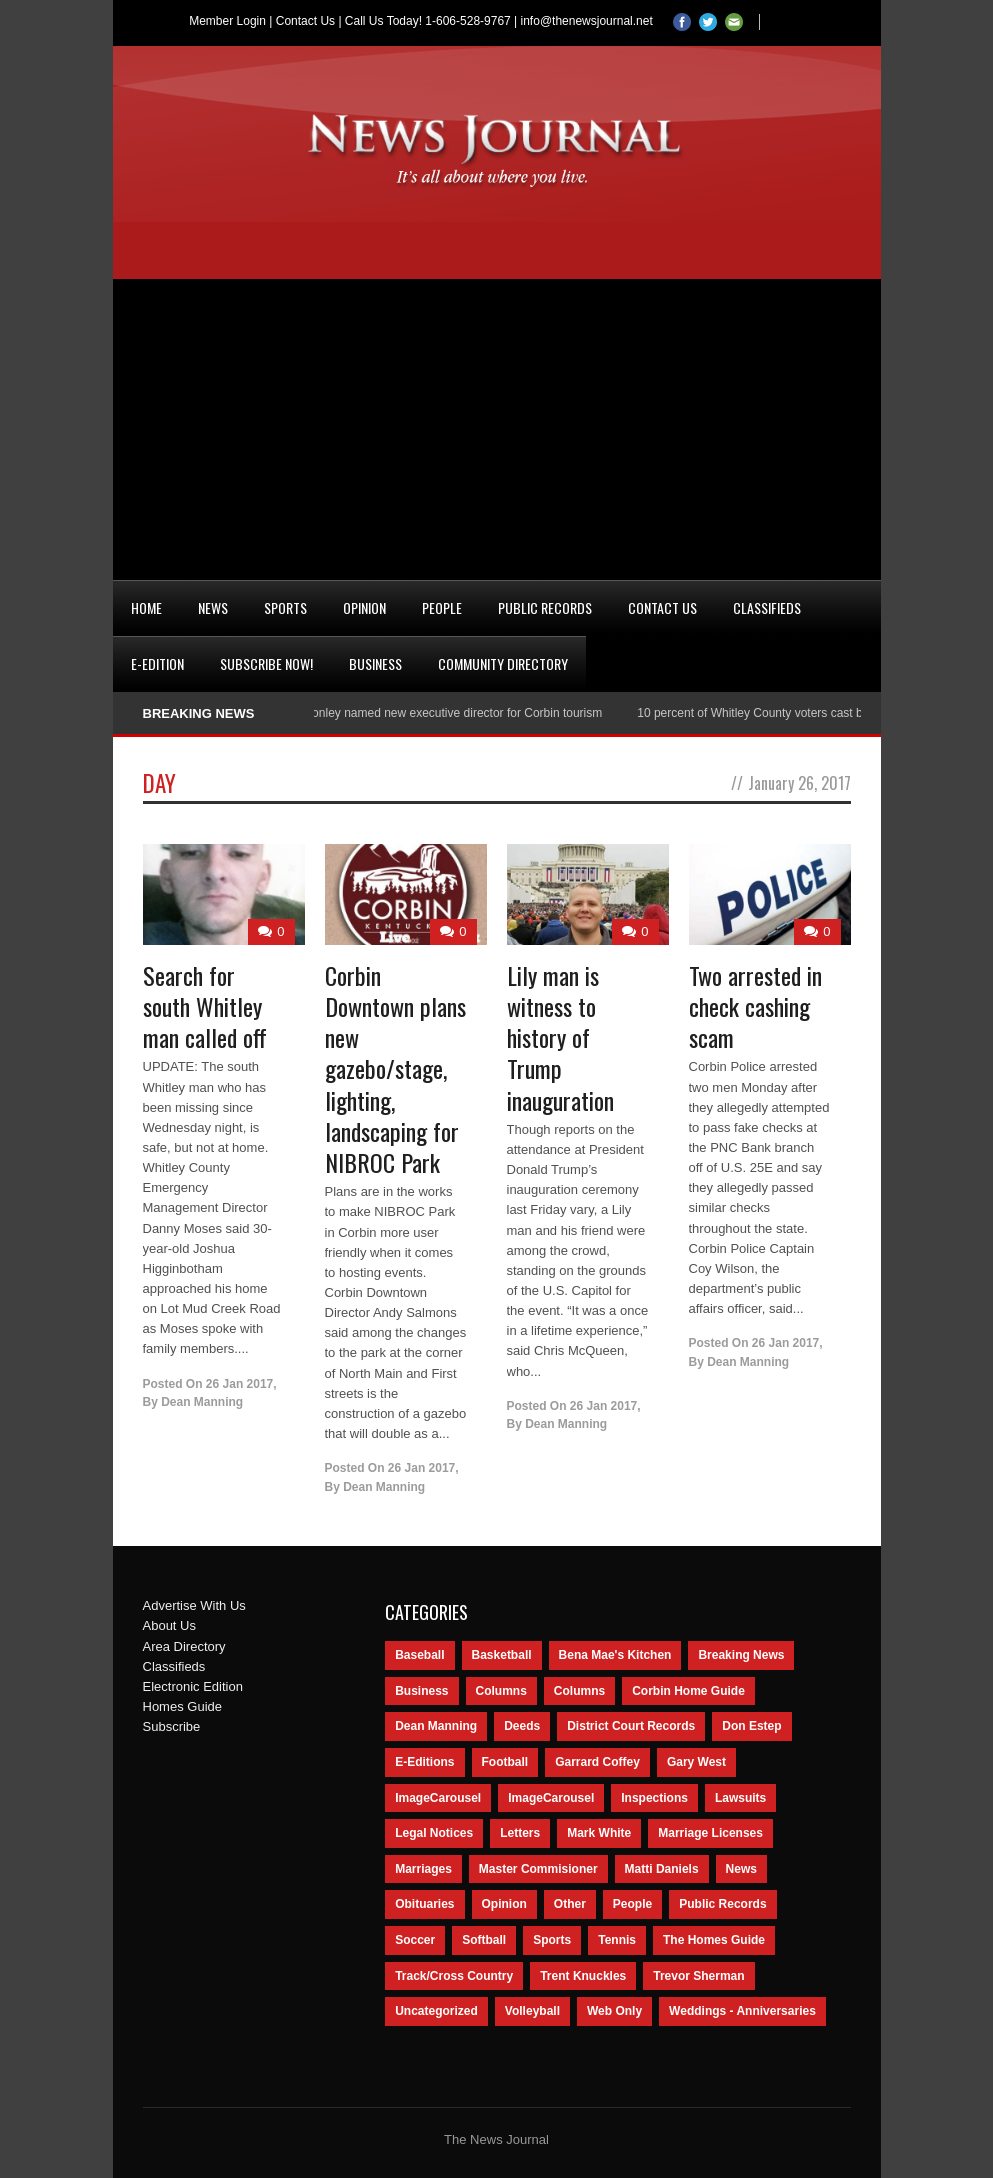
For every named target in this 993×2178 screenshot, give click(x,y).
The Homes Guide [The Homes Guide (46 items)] (714, 1940)
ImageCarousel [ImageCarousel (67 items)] (551, 1798)
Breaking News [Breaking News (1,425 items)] (741, 1655)
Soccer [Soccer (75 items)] (415, 1940)
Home (146, 607)
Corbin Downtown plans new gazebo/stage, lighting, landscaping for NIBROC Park (395, 1068)
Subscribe (172, 1726)
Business (375, 663)
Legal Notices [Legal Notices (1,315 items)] (434, 1833)
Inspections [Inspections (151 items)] (654, 1798)
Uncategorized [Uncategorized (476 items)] (436, 2011)
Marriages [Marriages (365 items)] (423, 1869)
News (213, 607)
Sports (285, 607)
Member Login (227, 21)
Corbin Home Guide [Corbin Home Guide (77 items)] (688, 1691)
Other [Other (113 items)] (570, 1904)
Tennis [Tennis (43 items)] (617, 1940)
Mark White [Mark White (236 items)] (599, 1833)
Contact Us (305, 21)
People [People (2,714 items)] (632, 1904)
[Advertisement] (497, 429)
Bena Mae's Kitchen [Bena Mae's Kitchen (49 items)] (615, 1655)
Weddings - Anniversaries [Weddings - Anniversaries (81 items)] (742, 2011)
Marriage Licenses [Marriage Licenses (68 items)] (710, 1833)
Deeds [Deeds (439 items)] (522, 1726)
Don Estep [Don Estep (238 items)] (751, 1726)
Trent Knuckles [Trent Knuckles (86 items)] (583, 1976)
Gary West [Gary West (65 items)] (696, 1762)
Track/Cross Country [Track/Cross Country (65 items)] (454, 1976)
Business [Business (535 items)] (421, 1691)
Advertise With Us (194, 1605)
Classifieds (767, 607)
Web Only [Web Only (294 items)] (614, 2011)
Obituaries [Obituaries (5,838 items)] (424, 1904)
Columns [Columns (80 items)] (579, 1691)
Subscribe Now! (266, 663)
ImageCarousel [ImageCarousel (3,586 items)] (438, 1798)
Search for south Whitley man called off (205, 1006)
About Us (169, 1625)
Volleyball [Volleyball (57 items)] (532, 2011)
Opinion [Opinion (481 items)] (504, 1904)
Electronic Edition (193, 1686)
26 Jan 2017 (239, 1384)
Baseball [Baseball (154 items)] (419, 1655)
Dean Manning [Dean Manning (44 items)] (436, 1726)
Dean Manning (202, 1402)
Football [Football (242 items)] (505, 1762)
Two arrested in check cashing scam (755, 1006)
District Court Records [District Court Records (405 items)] (631, 1726)
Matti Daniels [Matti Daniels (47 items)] (662, 1869)
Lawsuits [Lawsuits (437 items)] (740, 1798)
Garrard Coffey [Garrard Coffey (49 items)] (597, 1762)
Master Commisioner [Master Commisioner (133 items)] (538, 1869)
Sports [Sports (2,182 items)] (552, 1940)
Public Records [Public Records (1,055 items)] (722, 1904)
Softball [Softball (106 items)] (484, 1940)
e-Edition (157, 663)
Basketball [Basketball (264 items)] (502, 1655)
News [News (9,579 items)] (741, 1869)
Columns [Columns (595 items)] (501, 1691)
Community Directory (503, 663)
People (442, 607)
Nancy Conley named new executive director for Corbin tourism (441, 713)
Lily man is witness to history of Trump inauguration (560, 1037)
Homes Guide (182, 1706)
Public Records (545, 607)
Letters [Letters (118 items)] (520, 1833)
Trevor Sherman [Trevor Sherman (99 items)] (698, 1976)
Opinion (364, 607)
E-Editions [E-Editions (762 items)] (424, 1762)
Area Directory (184, 1646)
